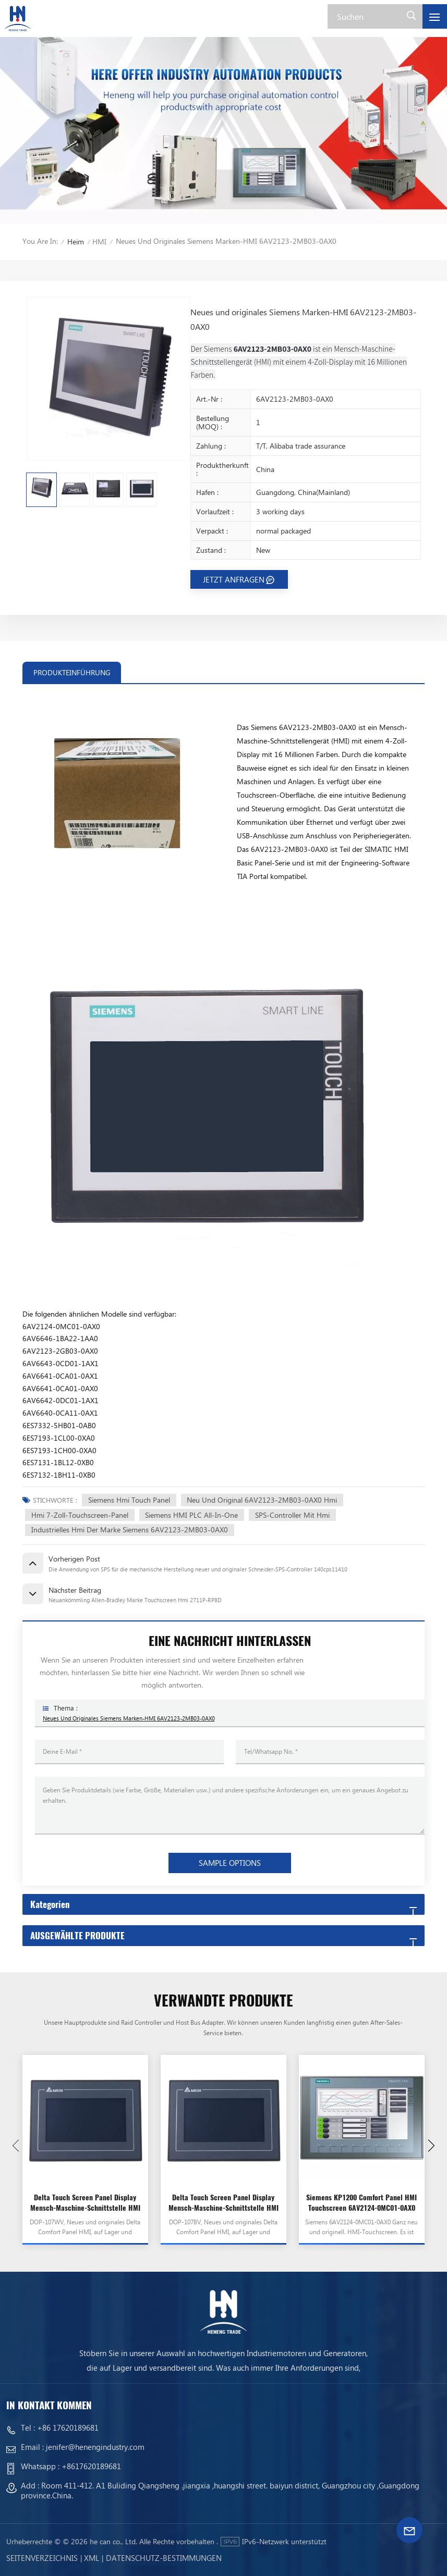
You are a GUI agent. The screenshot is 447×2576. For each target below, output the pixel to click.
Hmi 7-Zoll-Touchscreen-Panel (79, 1515)
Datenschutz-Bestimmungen (164, 2558)
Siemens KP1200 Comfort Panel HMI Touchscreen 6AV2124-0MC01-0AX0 (361, 2202)
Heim (75, 241)
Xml (91, 2558)
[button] (431, 2145)
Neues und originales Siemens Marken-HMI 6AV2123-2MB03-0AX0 (129, 1718)
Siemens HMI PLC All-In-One (191, 1515)
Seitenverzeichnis (42, 2558)
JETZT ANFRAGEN (233, 579)
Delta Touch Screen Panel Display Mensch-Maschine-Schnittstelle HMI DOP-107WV (85, 2202)
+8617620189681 (91, 2466)
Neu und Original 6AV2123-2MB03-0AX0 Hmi (262, 1500)
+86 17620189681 (68, 2427)
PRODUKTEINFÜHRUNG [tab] (72, 672)
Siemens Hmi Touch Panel (129, 1500)
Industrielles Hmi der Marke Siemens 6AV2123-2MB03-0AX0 (129, 1529)
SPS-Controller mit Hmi (292, 1515)
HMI (99, 241)
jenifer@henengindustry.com (95, 2447)
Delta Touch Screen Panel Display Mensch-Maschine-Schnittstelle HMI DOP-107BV (223, 2202)
